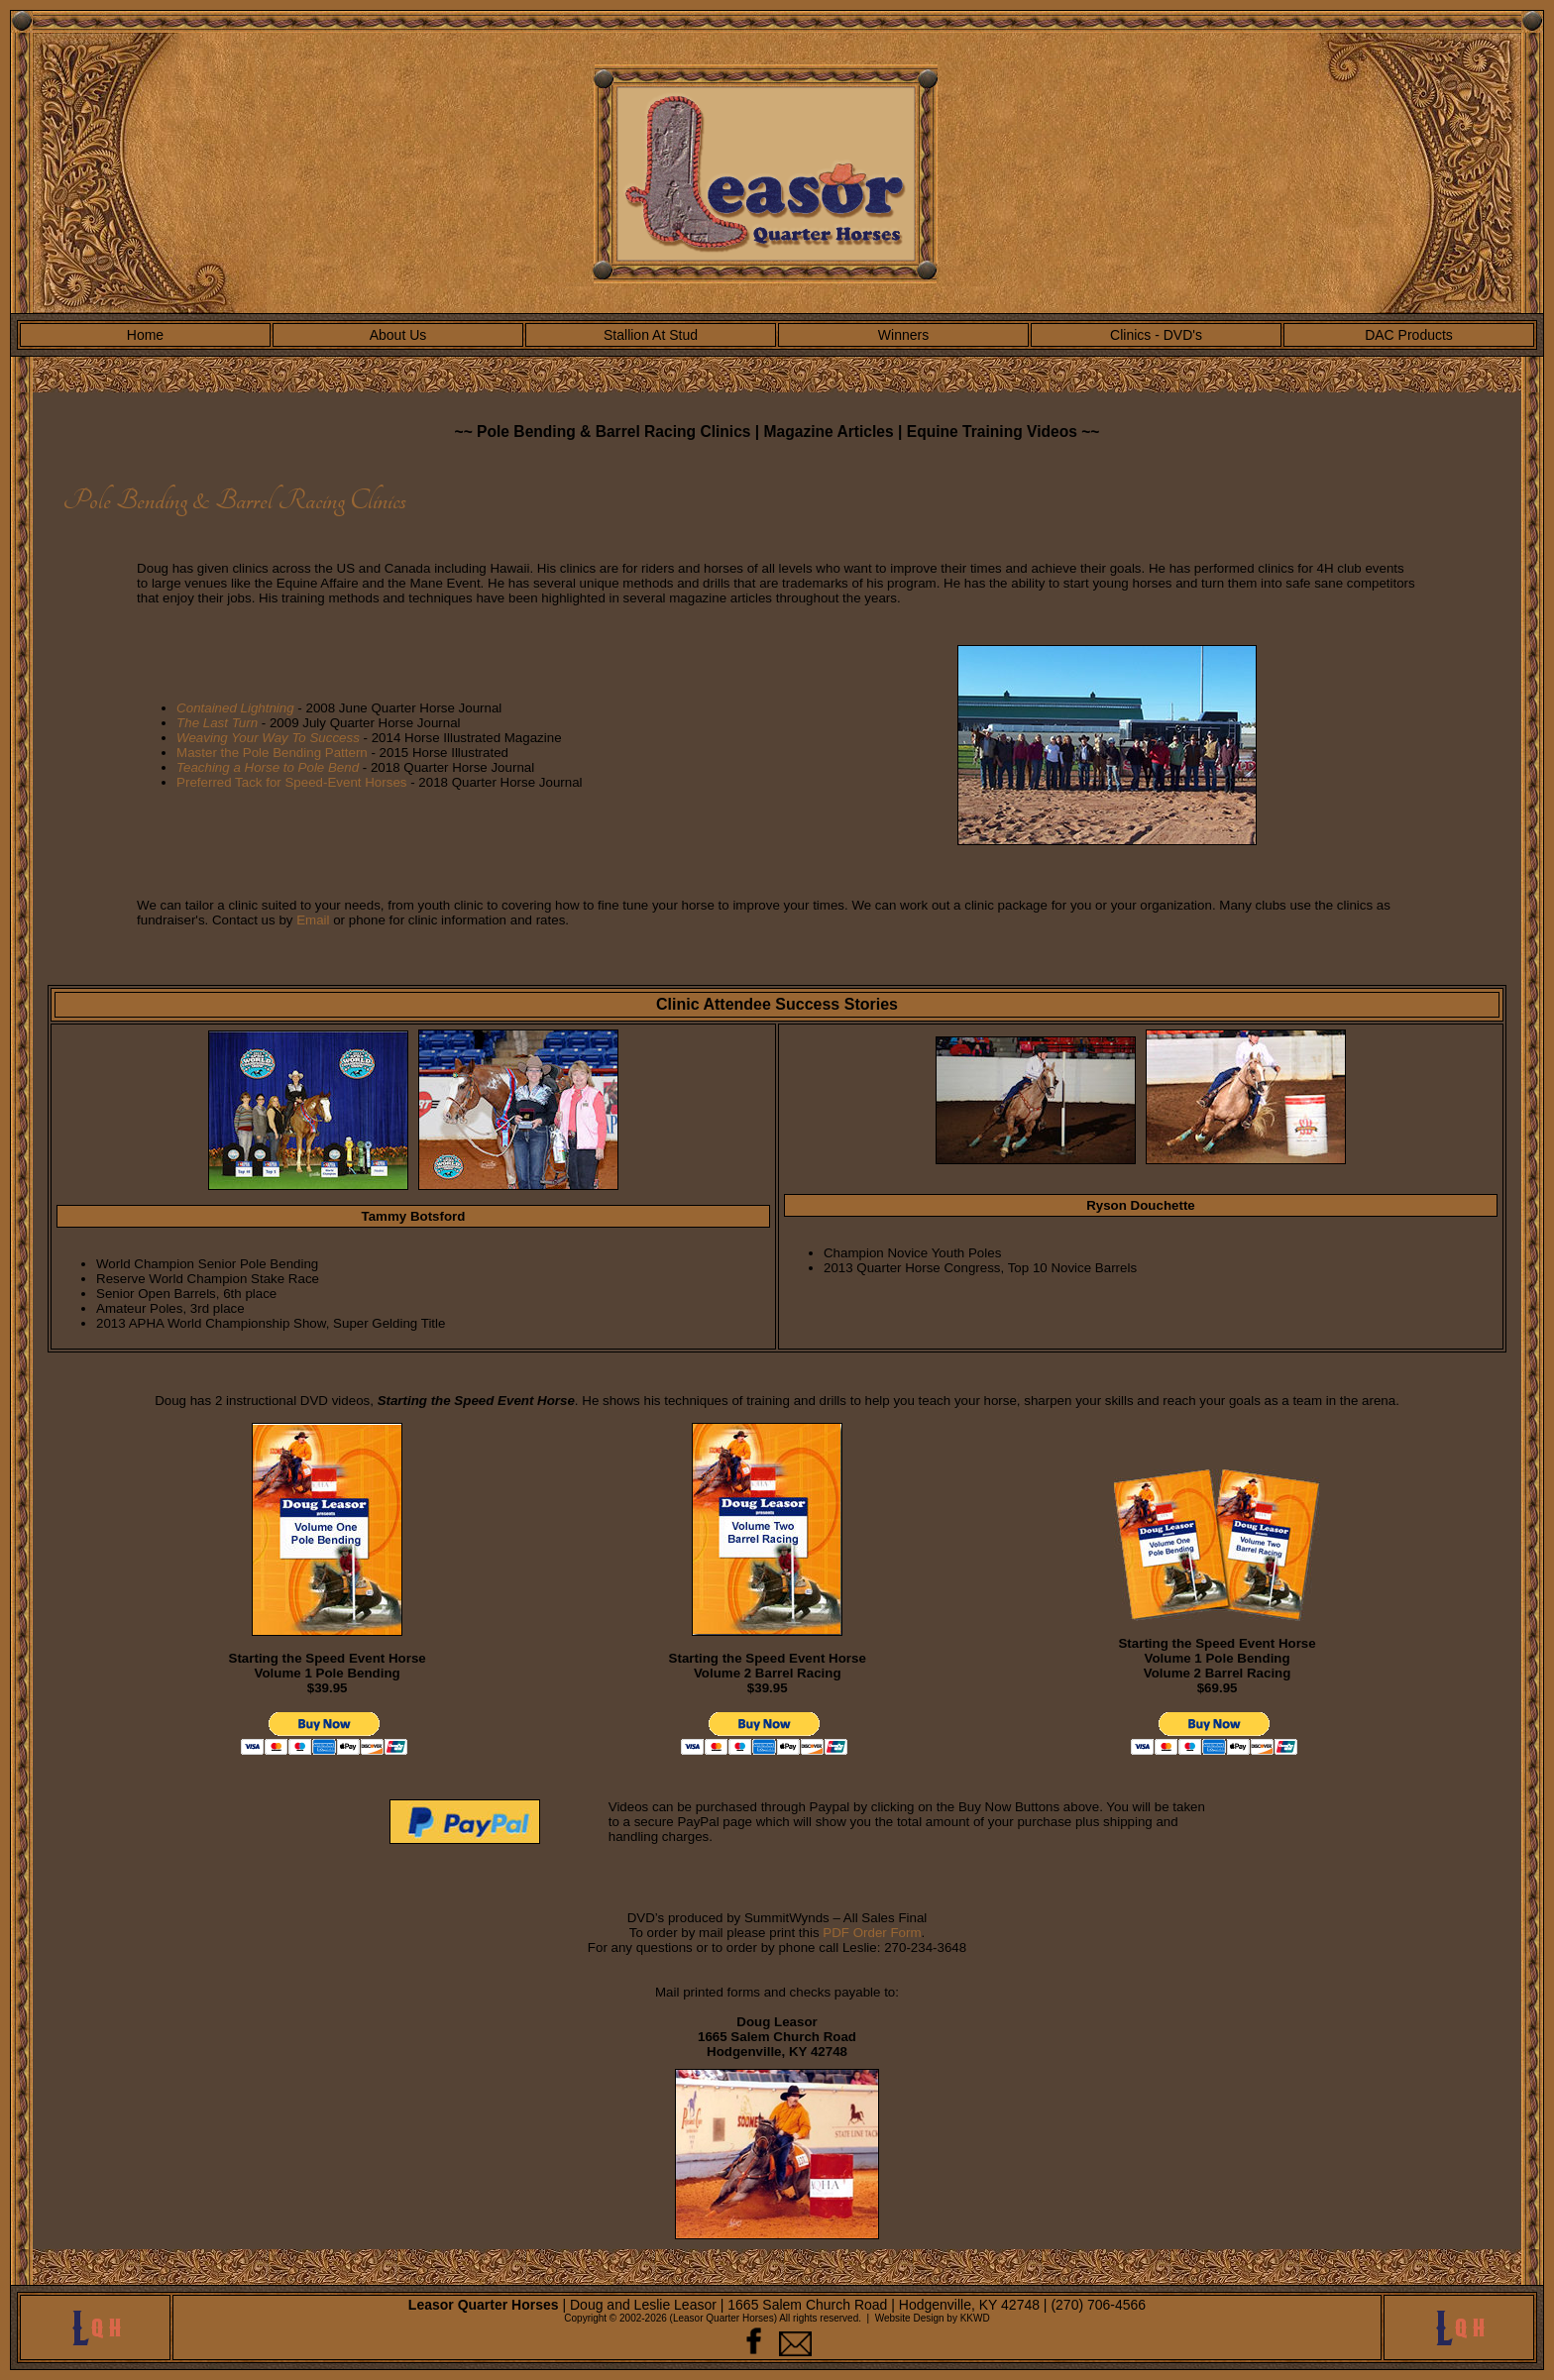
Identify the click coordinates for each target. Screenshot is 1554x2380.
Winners (903, 335)
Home (145, 335)
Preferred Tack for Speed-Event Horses (291, 782)
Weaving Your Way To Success (268, 737)
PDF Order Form (872, 1932)
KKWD (975, 2318)
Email (312, 920)
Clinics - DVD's (1156, 335)
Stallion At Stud (651, 335)
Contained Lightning (235, 708)
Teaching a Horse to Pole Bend (267, 767)
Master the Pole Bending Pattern (272, 752)
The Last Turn (217, 722)
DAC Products (1409, 335)
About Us (398, 335)
